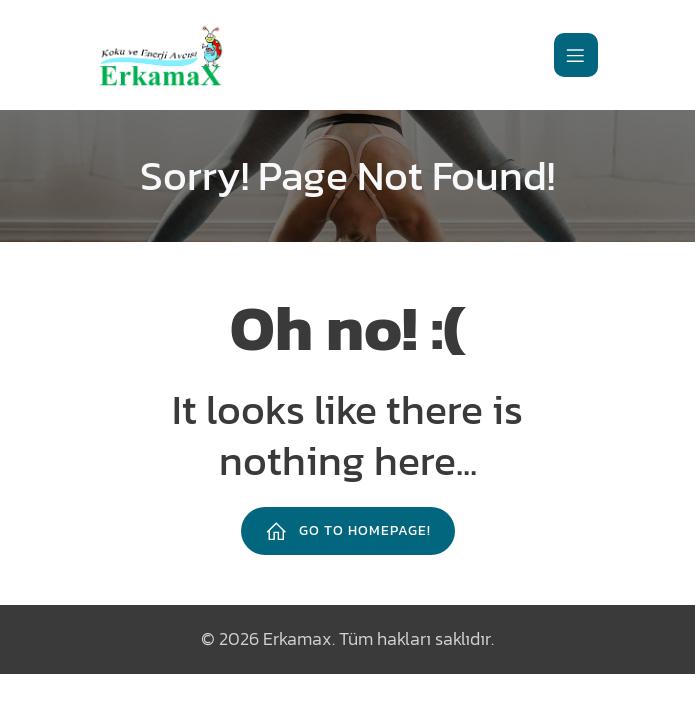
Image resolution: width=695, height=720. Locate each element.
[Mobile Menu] (576, 55)
